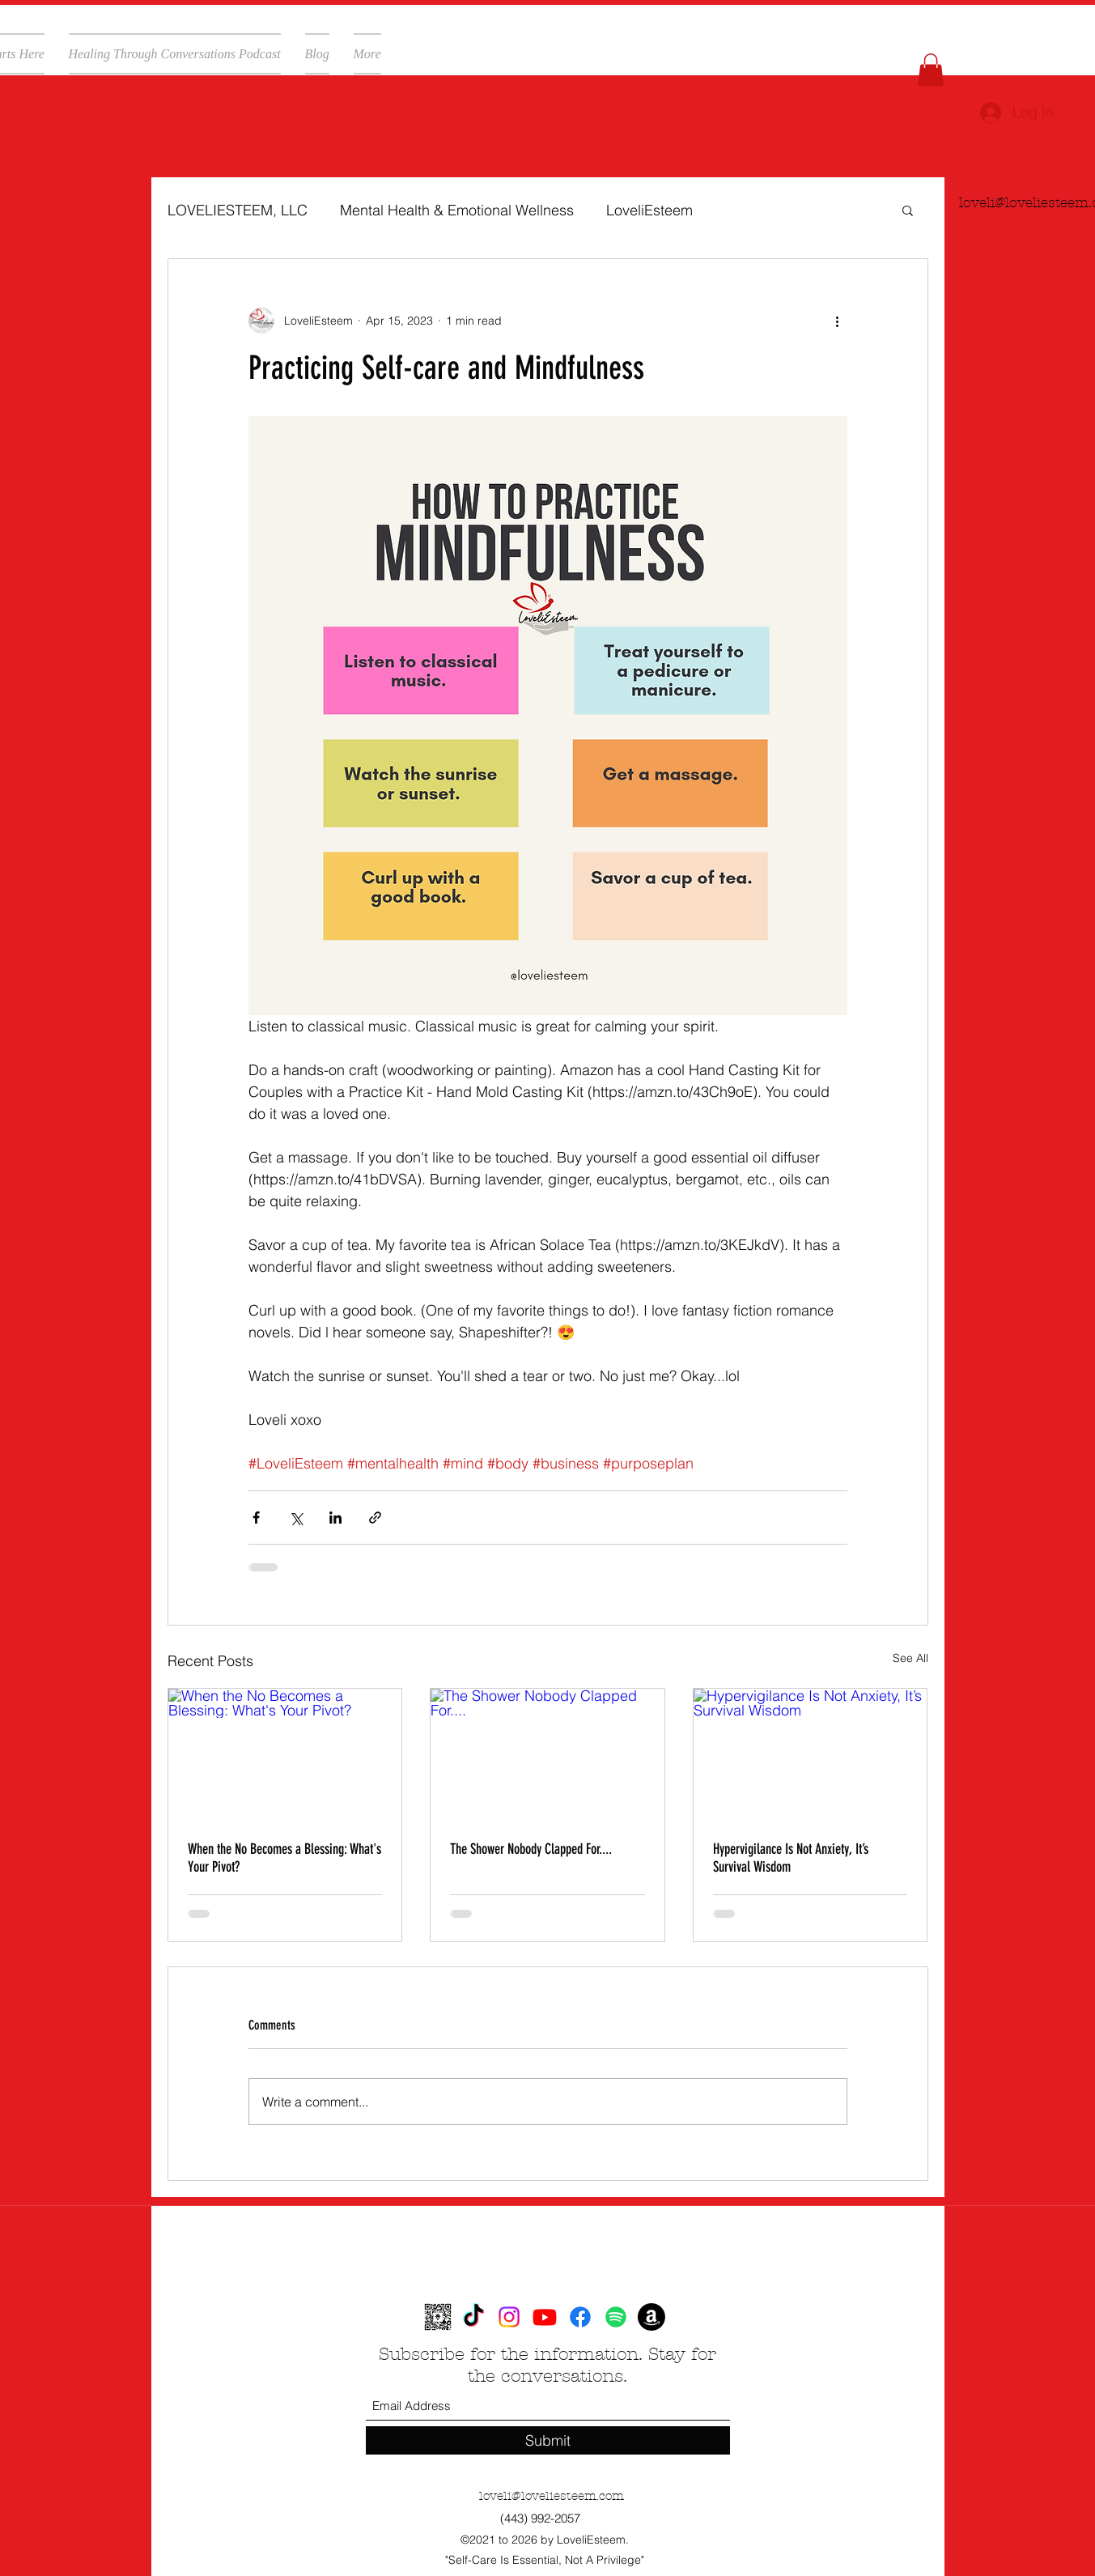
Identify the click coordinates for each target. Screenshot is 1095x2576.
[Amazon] (651, 2317)
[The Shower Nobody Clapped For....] (547, 1754)
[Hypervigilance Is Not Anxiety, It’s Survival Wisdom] (810, 1754)
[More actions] (837, 320)
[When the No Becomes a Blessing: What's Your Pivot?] (285, 1754)
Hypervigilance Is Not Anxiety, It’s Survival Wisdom (790, 1858)
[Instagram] (509, 2317)
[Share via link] (375, 1517)
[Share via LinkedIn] (335, 1517)
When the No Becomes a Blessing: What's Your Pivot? (284, 1858)
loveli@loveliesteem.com (551, 2496)
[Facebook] (580, 2317)
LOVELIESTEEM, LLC (238, 210)
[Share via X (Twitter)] (295, 1517)
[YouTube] (544, 2317)
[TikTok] (473, 2317)
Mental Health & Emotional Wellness (457, 210)
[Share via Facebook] (256, 1517)
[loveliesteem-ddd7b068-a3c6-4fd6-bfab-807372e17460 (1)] (438, 2317)
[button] (930, 70)
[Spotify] (616, 2317)
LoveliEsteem (649, 210)
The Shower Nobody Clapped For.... (531, 1849)
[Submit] (548, 2440)
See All (910, 1658)
